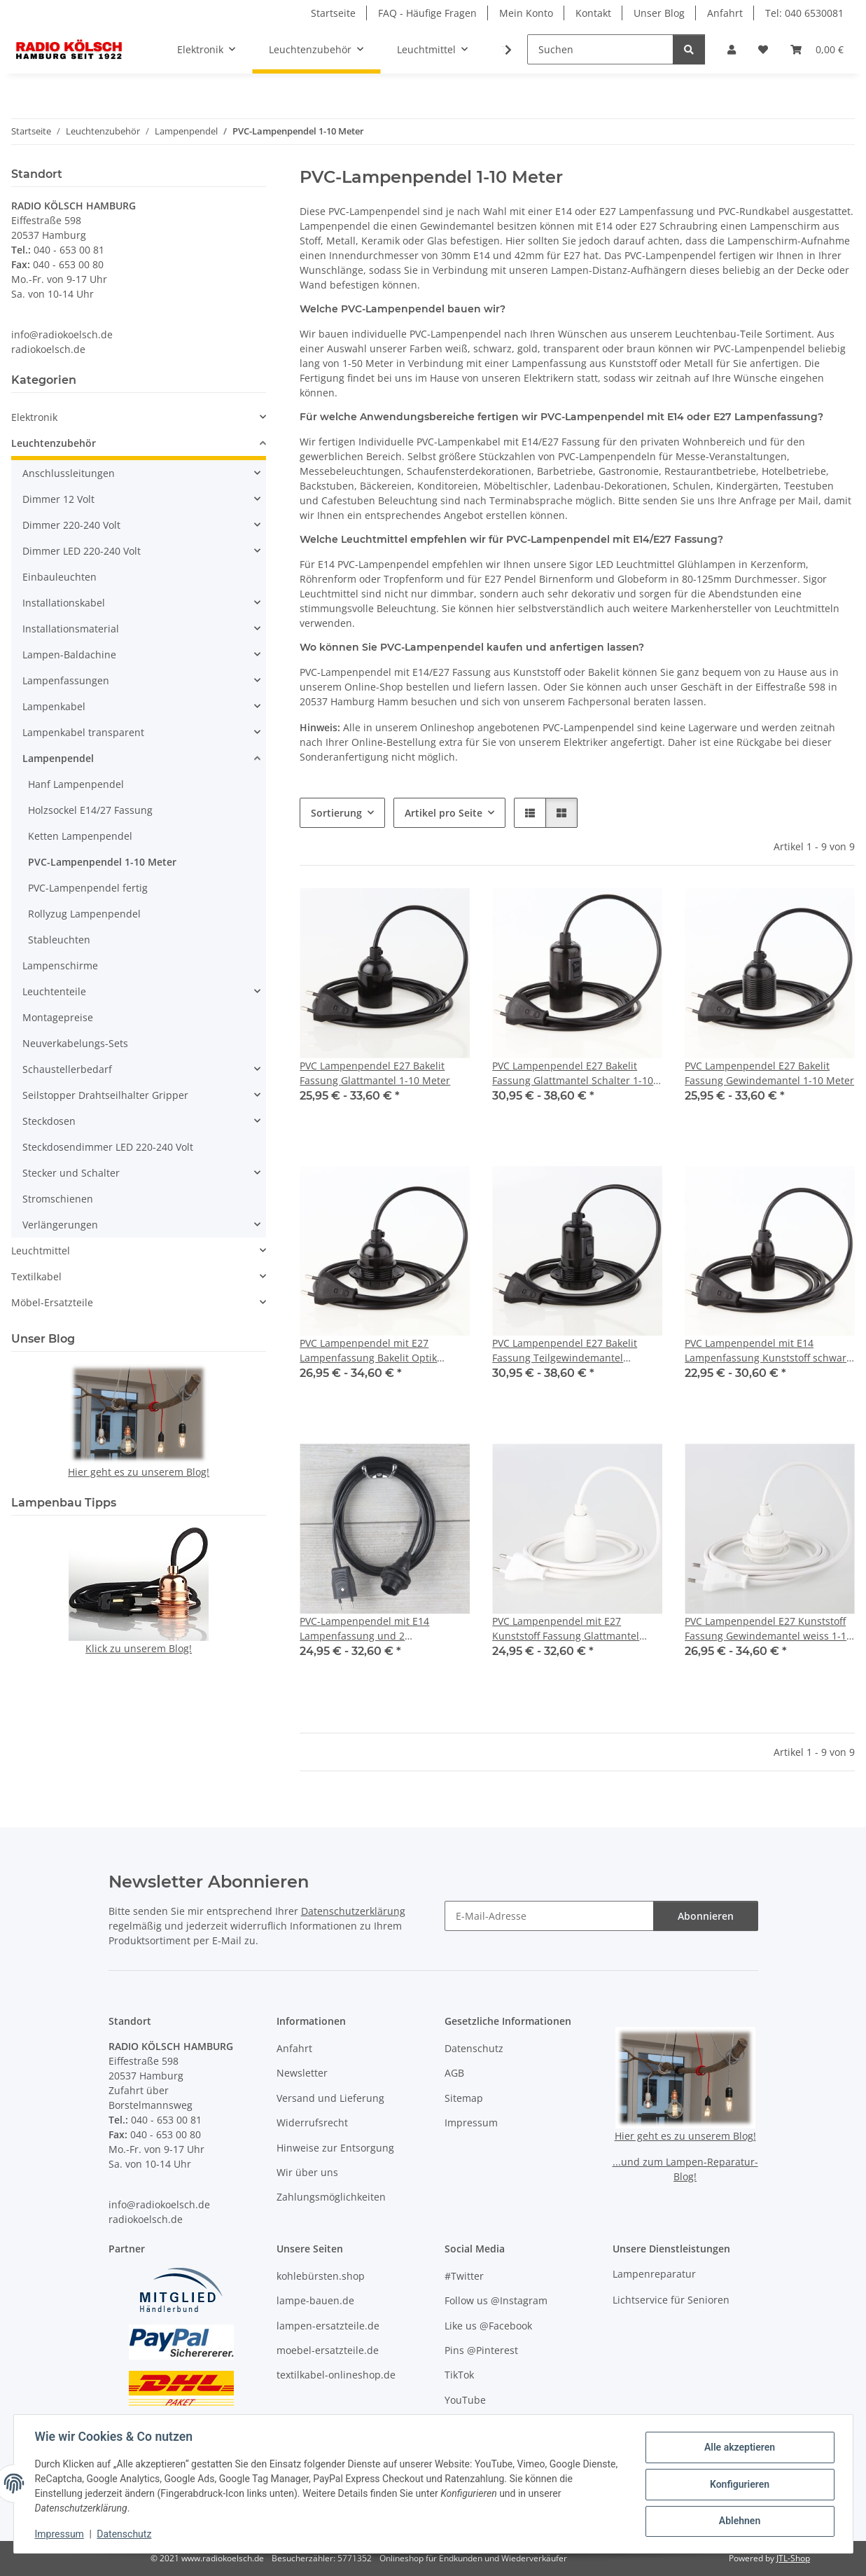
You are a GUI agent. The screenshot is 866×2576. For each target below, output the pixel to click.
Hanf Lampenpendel (76, 784)
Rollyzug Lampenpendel (84, 913)
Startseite (333, 13)
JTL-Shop (793, 2558)
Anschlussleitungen (68, 473)
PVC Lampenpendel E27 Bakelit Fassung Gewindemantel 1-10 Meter (769, 1073)
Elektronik (34, 417)
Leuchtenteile (54, 991)
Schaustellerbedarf (67, 1069)
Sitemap (464, 2098)
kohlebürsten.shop (321, 2276)
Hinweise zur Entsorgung (335, 2147)
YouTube (465, 2400)
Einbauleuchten (59, 576)
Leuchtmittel (40, 1250)
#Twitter (464, 2276)
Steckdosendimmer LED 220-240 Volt (107, 1147)
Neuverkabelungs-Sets (75, 1043)
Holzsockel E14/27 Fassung (90, 810)
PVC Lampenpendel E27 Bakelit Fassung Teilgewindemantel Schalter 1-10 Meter (564, 1350)
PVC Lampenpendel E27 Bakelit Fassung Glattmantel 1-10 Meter (375, 1073)
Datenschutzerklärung (353, 1911)
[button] (731, 49)
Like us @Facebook (488, 2325)
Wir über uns (307, 2172)
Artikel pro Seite (443, 812)
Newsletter (302, 2072)
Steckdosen (49, 1121)
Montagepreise (57, 1017)
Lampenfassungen (65, 680)
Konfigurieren (738, 2484)
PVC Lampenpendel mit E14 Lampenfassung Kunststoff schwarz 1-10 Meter (768, 1350)
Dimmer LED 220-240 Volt (81, 551)
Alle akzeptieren (738, 2447)
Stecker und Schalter (71, 1172)
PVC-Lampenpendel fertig (88, 887)
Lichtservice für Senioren (671, 2299)
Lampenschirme (60, 965)
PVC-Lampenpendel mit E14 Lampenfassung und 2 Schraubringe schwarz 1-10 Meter (379, 1628)
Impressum (60, 2534)
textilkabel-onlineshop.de (336, 2374)
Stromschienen (57, 1198)
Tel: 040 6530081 (804, 13)
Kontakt (593, 13)
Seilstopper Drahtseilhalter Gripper (105, 1095)
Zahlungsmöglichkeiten (331, 2196)
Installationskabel (63, 602)
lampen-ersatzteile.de (328, 2325)
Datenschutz (125, 2534)
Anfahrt (725, 13)
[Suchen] (600, 49)
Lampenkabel (53, 706)
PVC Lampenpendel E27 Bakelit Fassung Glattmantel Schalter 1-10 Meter (572, 1073)
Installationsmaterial (70, 628)
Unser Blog (659, 13)
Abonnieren (706, 1916)
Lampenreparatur (654, 2273)
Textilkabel (36, 1276)
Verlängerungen (60, 1224)
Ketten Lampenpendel (80, 836)
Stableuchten (59, 939)
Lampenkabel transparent (83, 732)
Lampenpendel (58, 758)
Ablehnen (738, 2520)
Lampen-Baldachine (69, 654)
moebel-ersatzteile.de (328, 2350)
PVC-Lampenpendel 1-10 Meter (102, 861)
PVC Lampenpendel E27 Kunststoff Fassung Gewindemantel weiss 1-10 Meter (768, 1628)
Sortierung (336, 812)
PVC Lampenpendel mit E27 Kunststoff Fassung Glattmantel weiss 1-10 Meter (565, 1628)
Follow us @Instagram (496, 2300)
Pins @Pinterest (481, 2350)
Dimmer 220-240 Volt (71, 525)
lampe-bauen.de (315, 2300)
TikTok (459, 2374)
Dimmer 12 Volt (58, 499)
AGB (454, 2072)
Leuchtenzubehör (53, 443)
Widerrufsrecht (312, 2122)
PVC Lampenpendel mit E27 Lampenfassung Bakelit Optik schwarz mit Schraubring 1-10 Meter (370, 1350)
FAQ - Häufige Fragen (427, 13)
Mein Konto (526, 13)
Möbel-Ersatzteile (52, 1302)
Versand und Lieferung (330, 2098)
